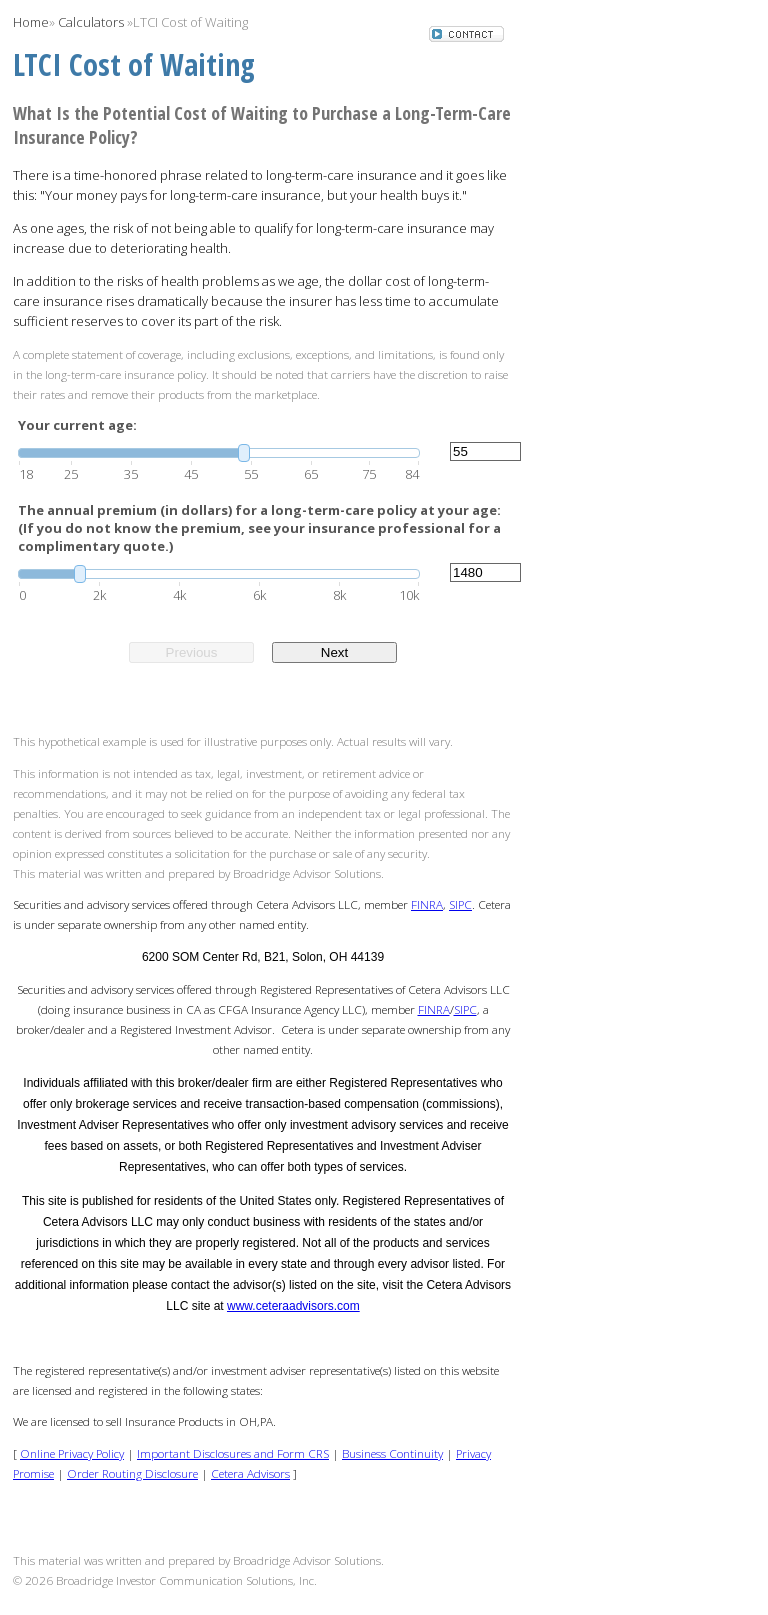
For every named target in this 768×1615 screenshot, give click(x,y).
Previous (192, 652)
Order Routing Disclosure (132, 1473)
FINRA (427, 904)
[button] (466, 36)
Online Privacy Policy (72, 1453)
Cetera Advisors (250, 1473)
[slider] (219, 453)
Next (334, 652)
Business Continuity (392, 1453)
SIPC (460, 904)
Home (31, 22)
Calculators (91, 22)
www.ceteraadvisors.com (293, 1306)
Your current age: (77, 425)
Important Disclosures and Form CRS (233, 1453)
